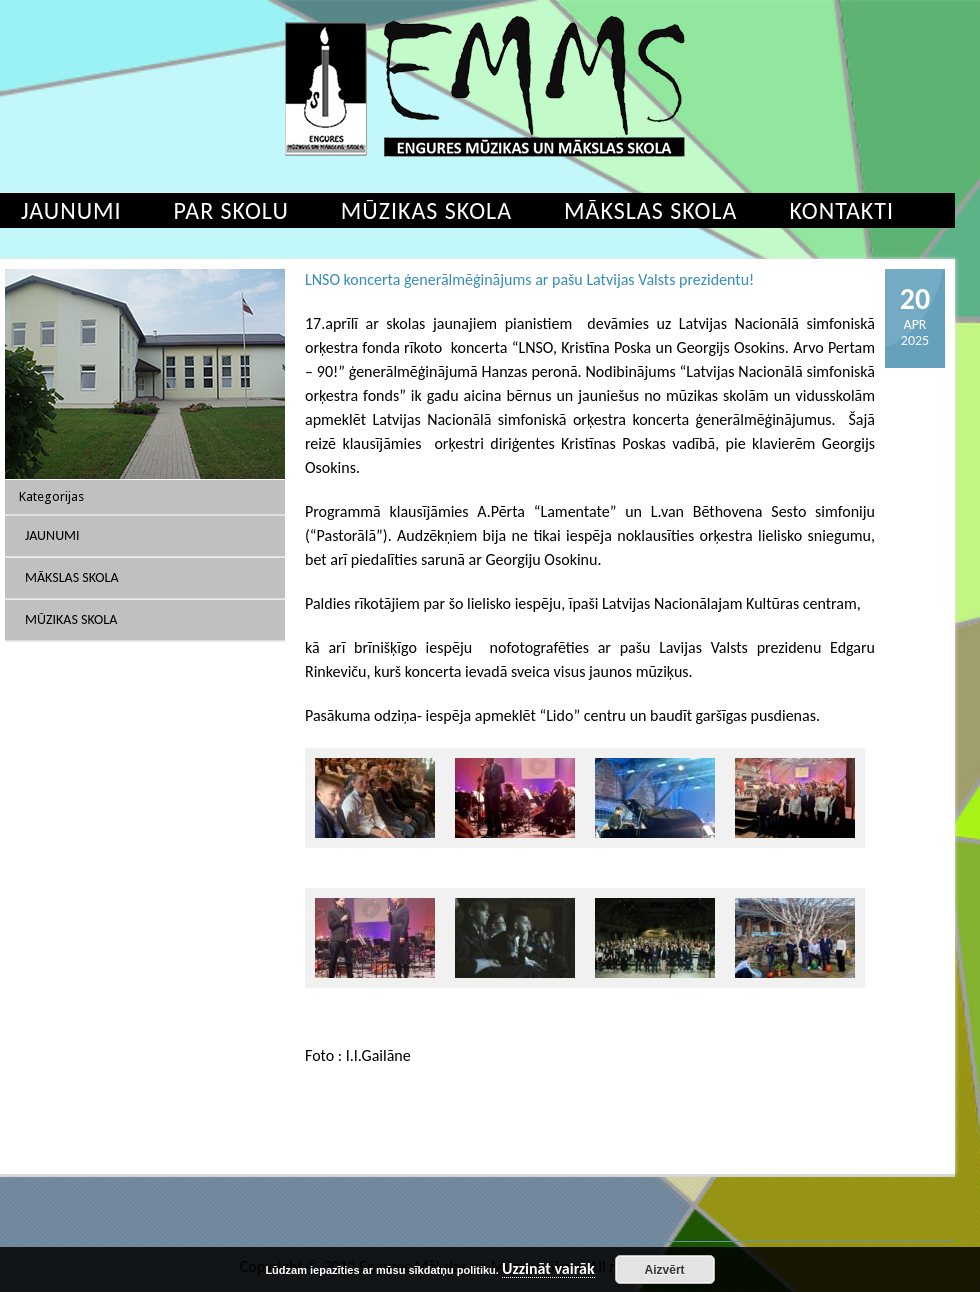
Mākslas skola (650, 210)
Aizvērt (665, 1270)
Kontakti (841, 210)
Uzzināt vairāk (548, 1269)
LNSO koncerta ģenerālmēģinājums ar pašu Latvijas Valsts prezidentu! (529, 279)
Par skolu (231, 210)
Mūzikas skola (426, 210)
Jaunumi (52, 535)
